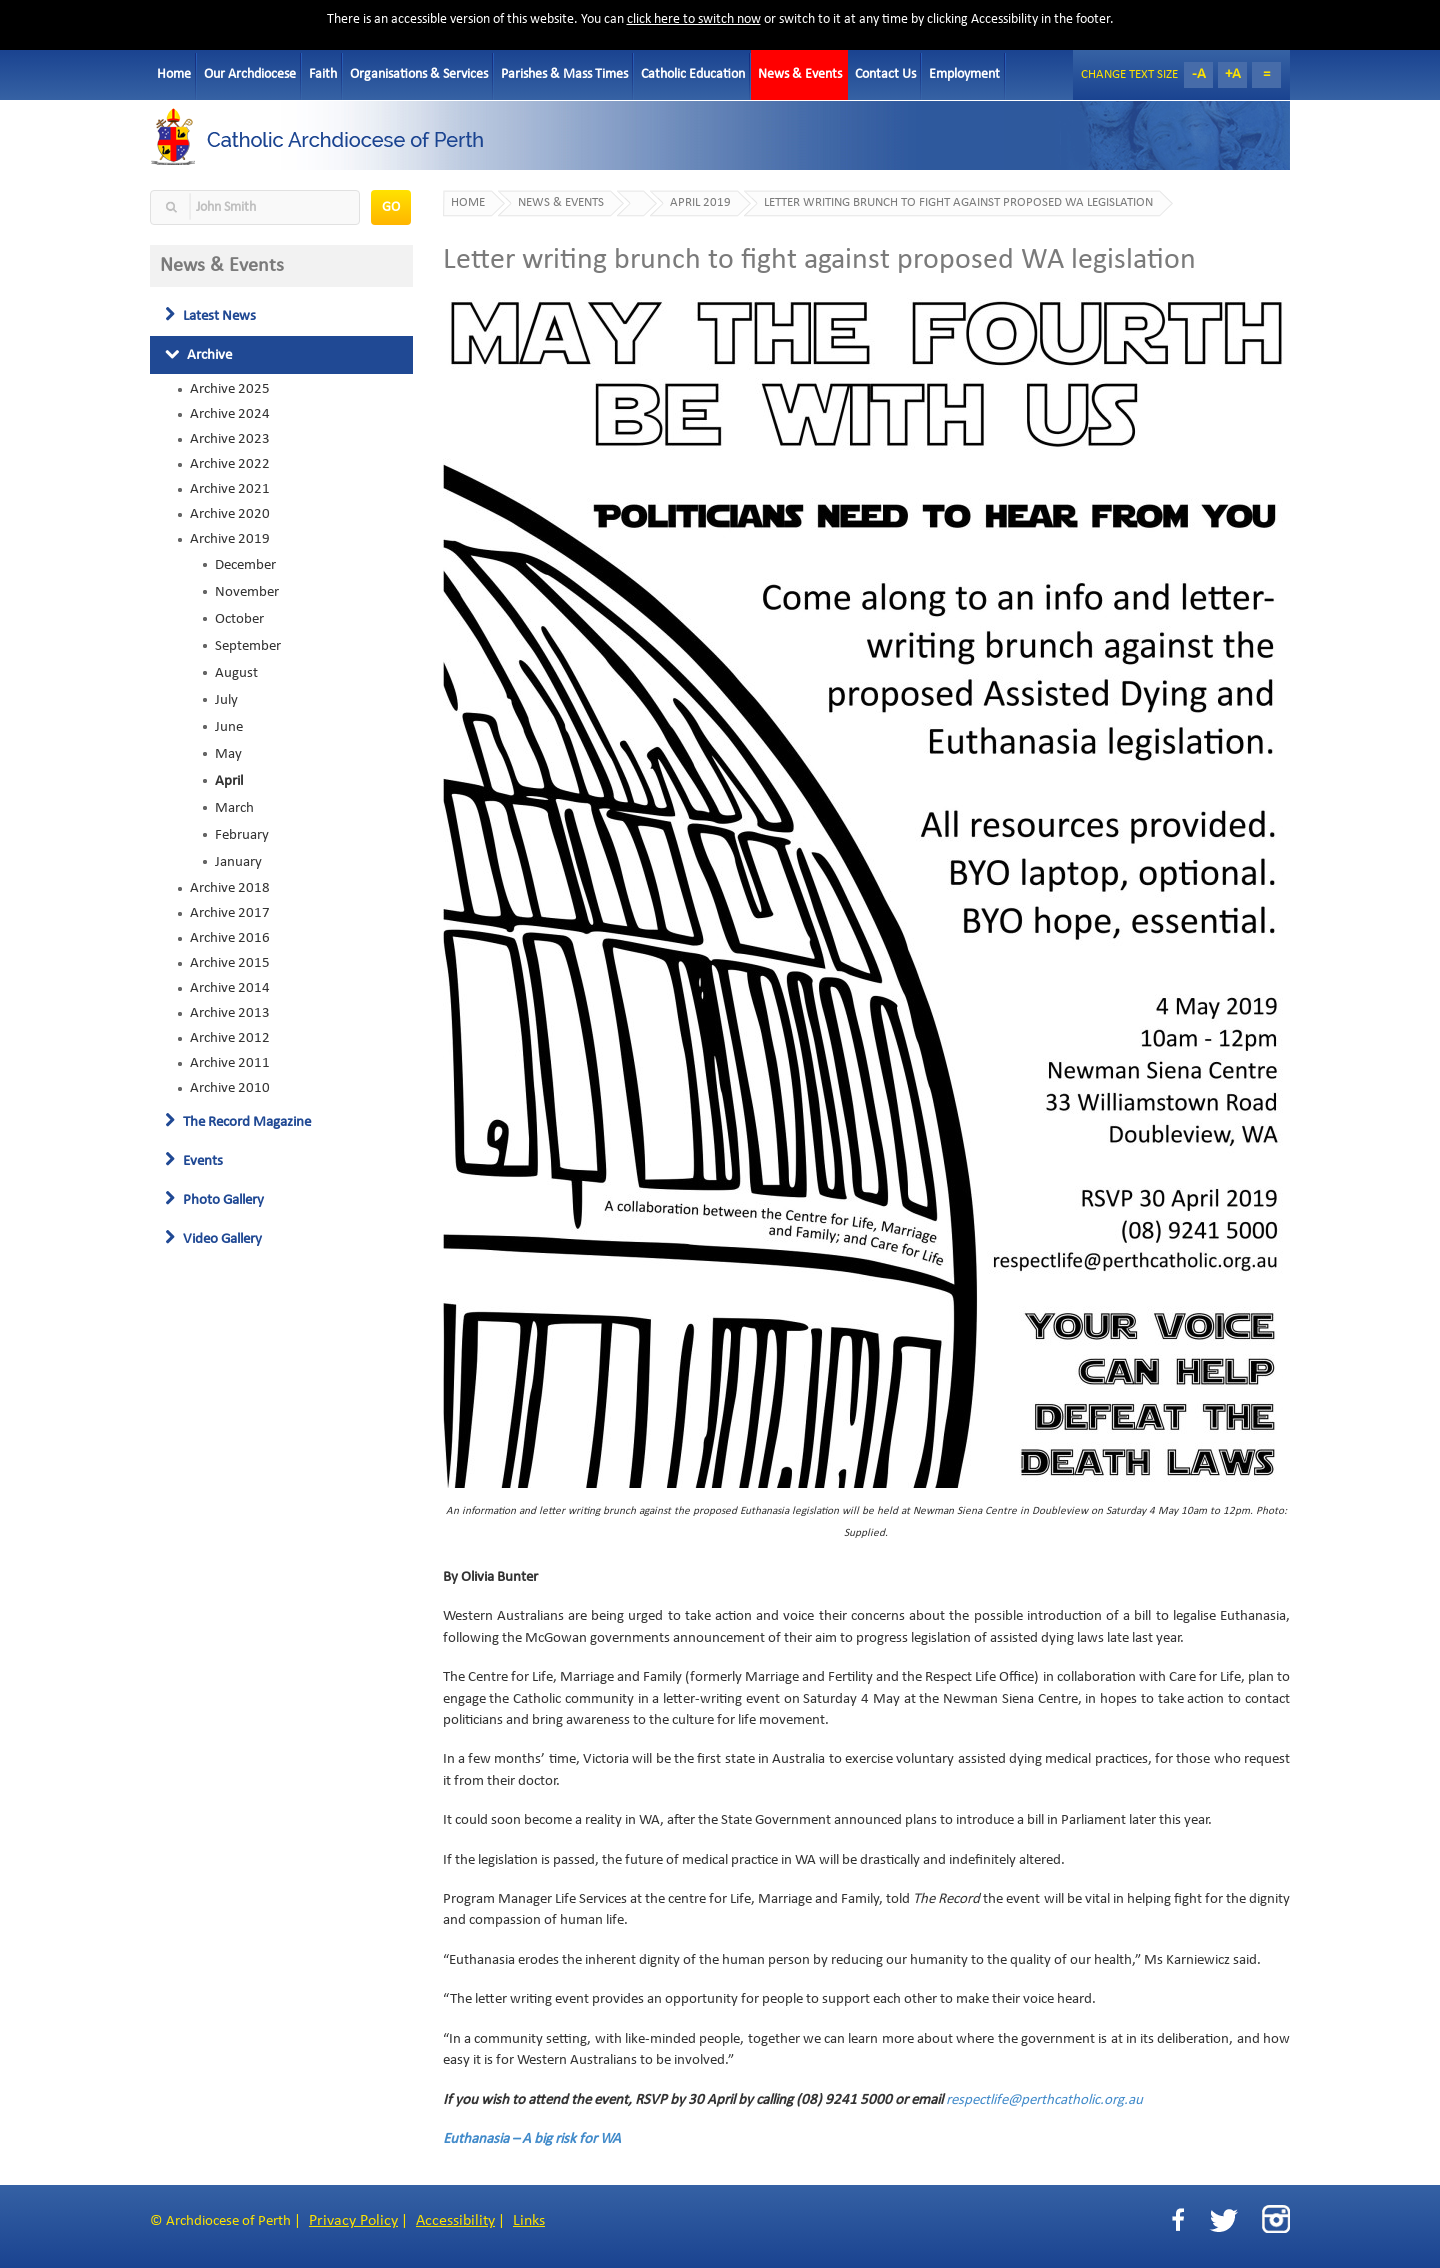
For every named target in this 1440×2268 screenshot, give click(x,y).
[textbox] (255, 207)
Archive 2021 (230, 489)
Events (194, 1161)
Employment (964, 74)
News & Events (800, 74)
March (234, 808)
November (247, 592)
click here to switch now (694, 19)
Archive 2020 (230, 514)
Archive (198, 355)
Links (529, 2221)
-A (1199, 74)
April (229, 781)
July (226, 700)
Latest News (210, 316)
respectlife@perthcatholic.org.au (1044, 2100)
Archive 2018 (230, 888)
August (236, 673)
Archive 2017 (230, 913)
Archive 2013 (230, 1013)
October (239, 619)
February (242, 835)
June (229, 727)
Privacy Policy (353, 2221)
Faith (323, 74)
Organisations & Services (419, 74)
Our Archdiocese (250, 74)
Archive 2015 (230, 963)
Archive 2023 (230, 439)
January (238, 862)
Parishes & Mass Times (564, 74)
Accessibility (455, 2221)
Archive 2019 (230, 539)
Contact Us (885, 74)
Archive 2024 (230, 414)
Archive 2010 (230, 1088)
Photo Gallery (214, 1200)
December (245, 565)
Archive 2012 (230, 1038)
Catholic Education (693, 74)
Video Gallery (213, 1239)
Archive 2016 (230, 938)
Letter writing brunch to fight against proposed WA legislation (958, 203)
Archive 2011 (230, 1063)
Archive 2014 (230, 988)
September (248, 646)
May (228, 754)
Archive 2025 (230, 389)
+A (1233, 74)
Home (174, 74)
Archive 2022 (230, 464)
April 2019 (700, 203)
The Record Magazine (238, 1122)
